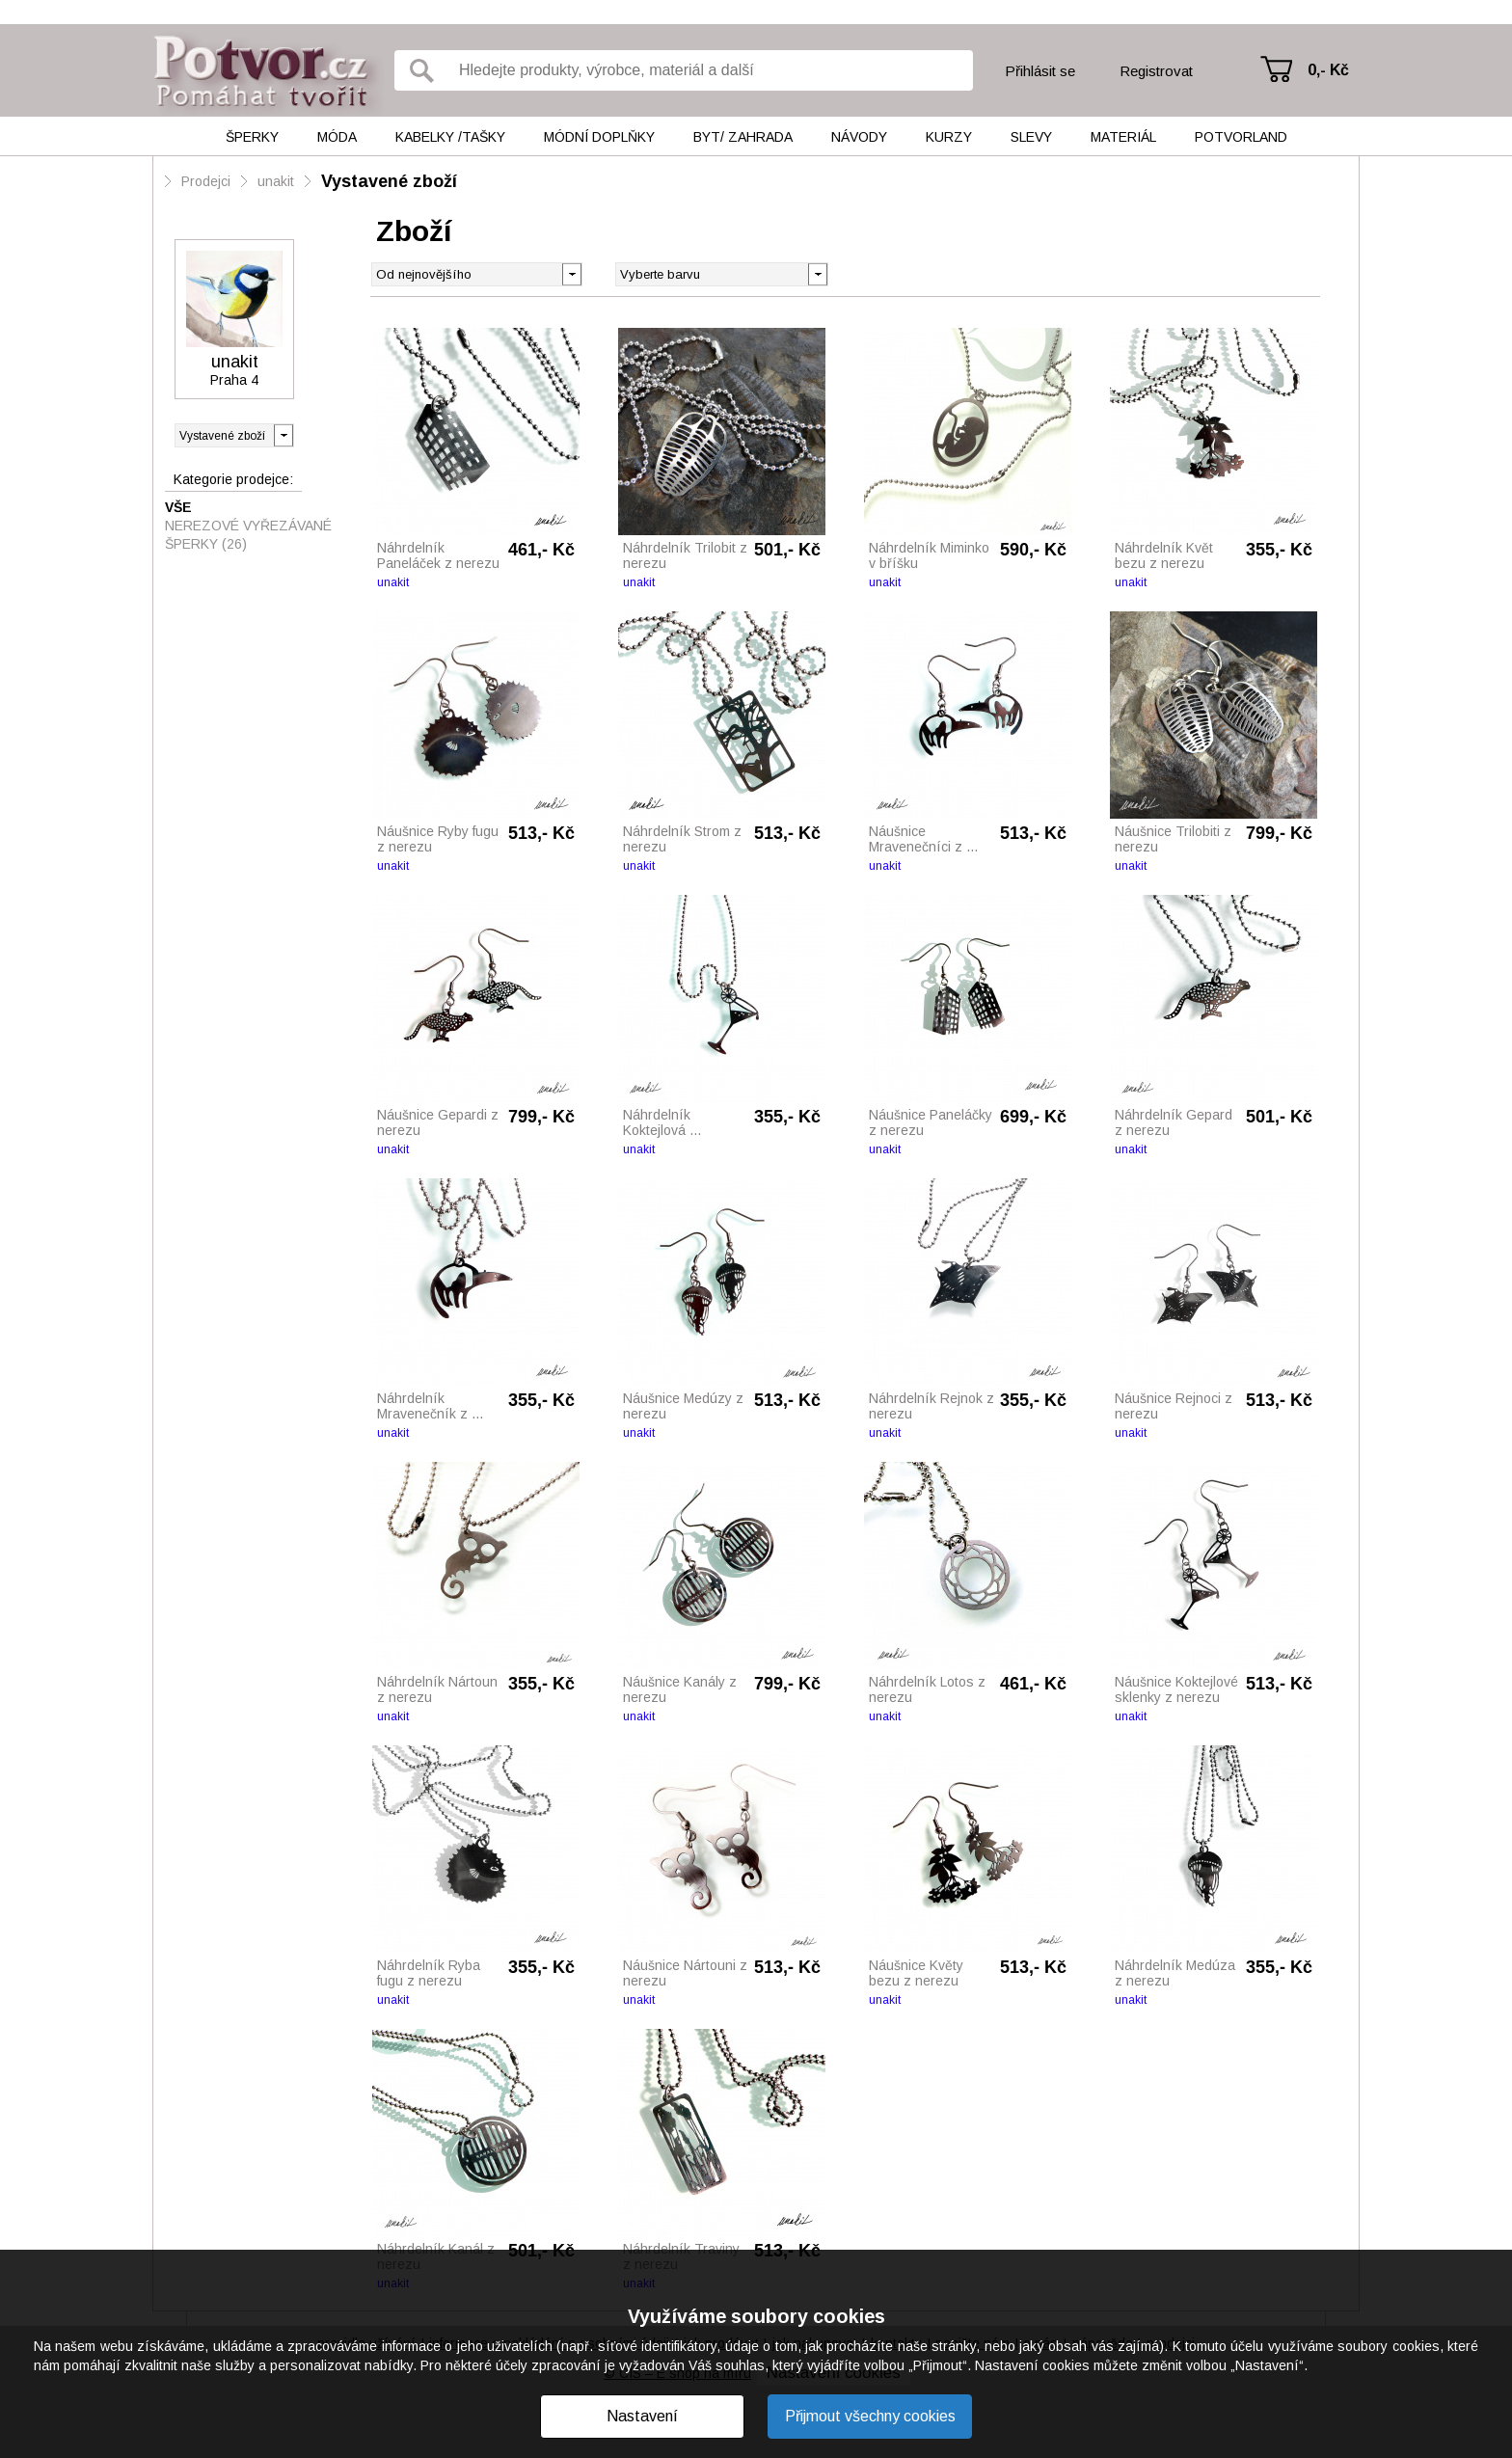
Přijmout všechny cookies (870, 2416)
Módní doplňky (599, 137)
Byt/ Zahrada (743, 137)
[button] (817, 273)
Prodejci (205, 181)
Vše (178, 507)
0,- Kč (1328, 70)
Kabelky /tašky (450, 137)
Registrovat (1156, 71)
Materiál (1123, 137)
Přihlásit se (1040, 71)
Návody (859, 137)
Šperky (252, 137)
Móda (337, 137)
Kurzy (949, 137)
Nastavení (642, 2416)
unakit (275, 181)
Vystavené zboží (389, 181)
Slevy (1031, 137)
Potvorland (1241, 137)
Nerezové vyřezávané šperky (248, 535)
